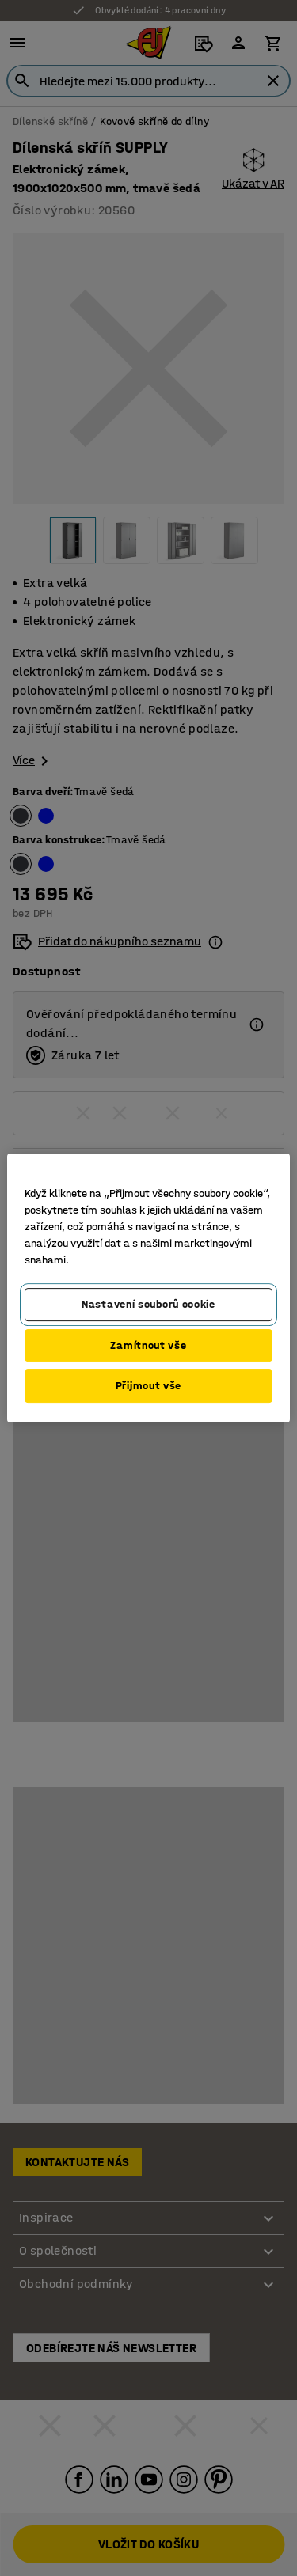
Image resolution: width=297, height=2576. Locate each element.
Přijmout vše (148, 1385)
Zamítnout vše (148, 1345)
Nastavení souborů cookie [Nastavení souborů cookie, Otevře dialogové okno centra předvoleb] (148, 1304)
